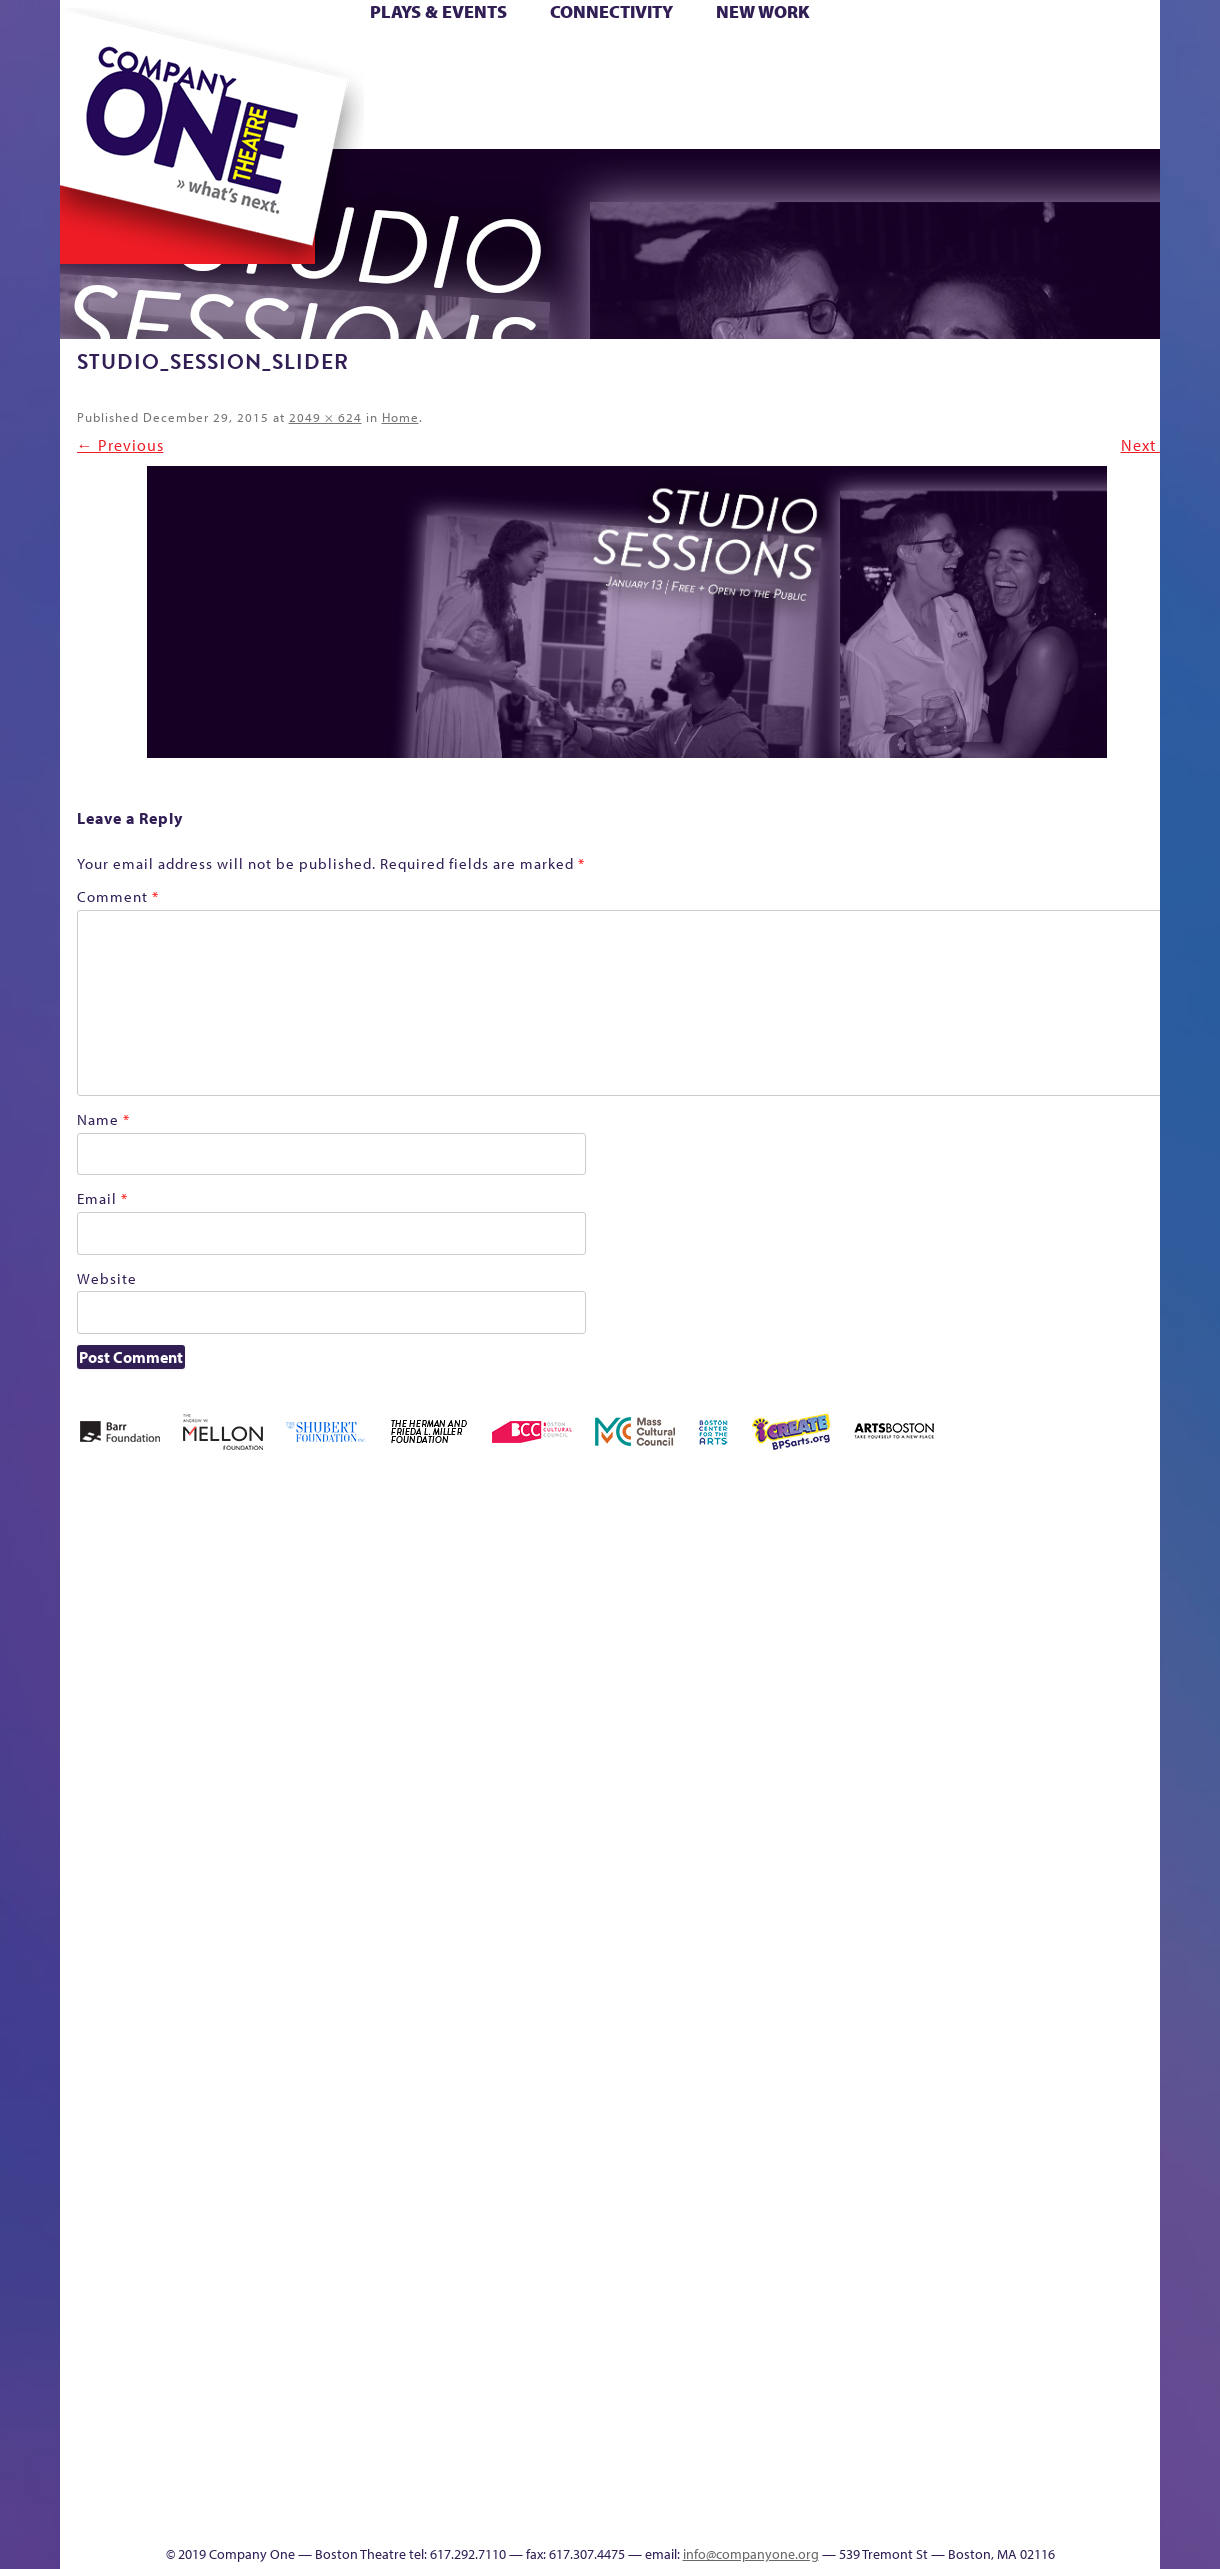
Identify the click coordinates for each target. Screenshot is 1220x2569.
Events (777, 2514)
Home (93, 58)
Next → (1149, 445)
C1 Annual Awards (989, 2484)
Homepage (1143, 1644)
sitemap (502, 118)
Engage (794, 118)
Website (107, 1278)
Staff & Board (965, 1944)
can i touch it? (709, 1614)
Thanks (878, 118)
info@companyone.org (751, 2554)
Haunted (1053, 1644)
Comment (118, 896)
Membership (309, 1974)
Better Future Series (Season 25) (421, 1584)
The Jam (291, 118)
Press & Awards (1083, 118)
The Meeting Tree (319, 2484)
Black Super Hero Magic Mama (543, 1584)
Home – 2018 (1087, 1614)
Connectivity (611, 11)
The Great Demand (1139, 1944)
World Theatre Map (780, 2274)
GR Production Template (976, 1614)
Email (102, 1198)
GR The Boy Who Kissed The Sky (1005, 1554)
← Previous (120, 445)
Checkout (803, 1644)
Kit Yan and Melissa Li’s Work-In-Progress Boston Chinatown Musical (180, 1824)
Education (932, 1644)
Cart (758, 58)
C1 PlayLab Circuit (781, 2064)
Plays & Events (438, 11)
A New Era (163, 1614)
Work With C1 (395, 2484)
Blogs (774, 2334)
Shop (929, 88)
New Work (763, 11)
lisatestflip (264, 1974)
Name (103, 1119)
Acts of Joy (247, 1614)
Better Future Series (334, 1614)
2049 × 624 (325, 417)
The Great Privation (197, 2484)
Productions (666, 2514)
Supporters (957, 2514)
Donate (896, 58)
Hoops (96, 88)
